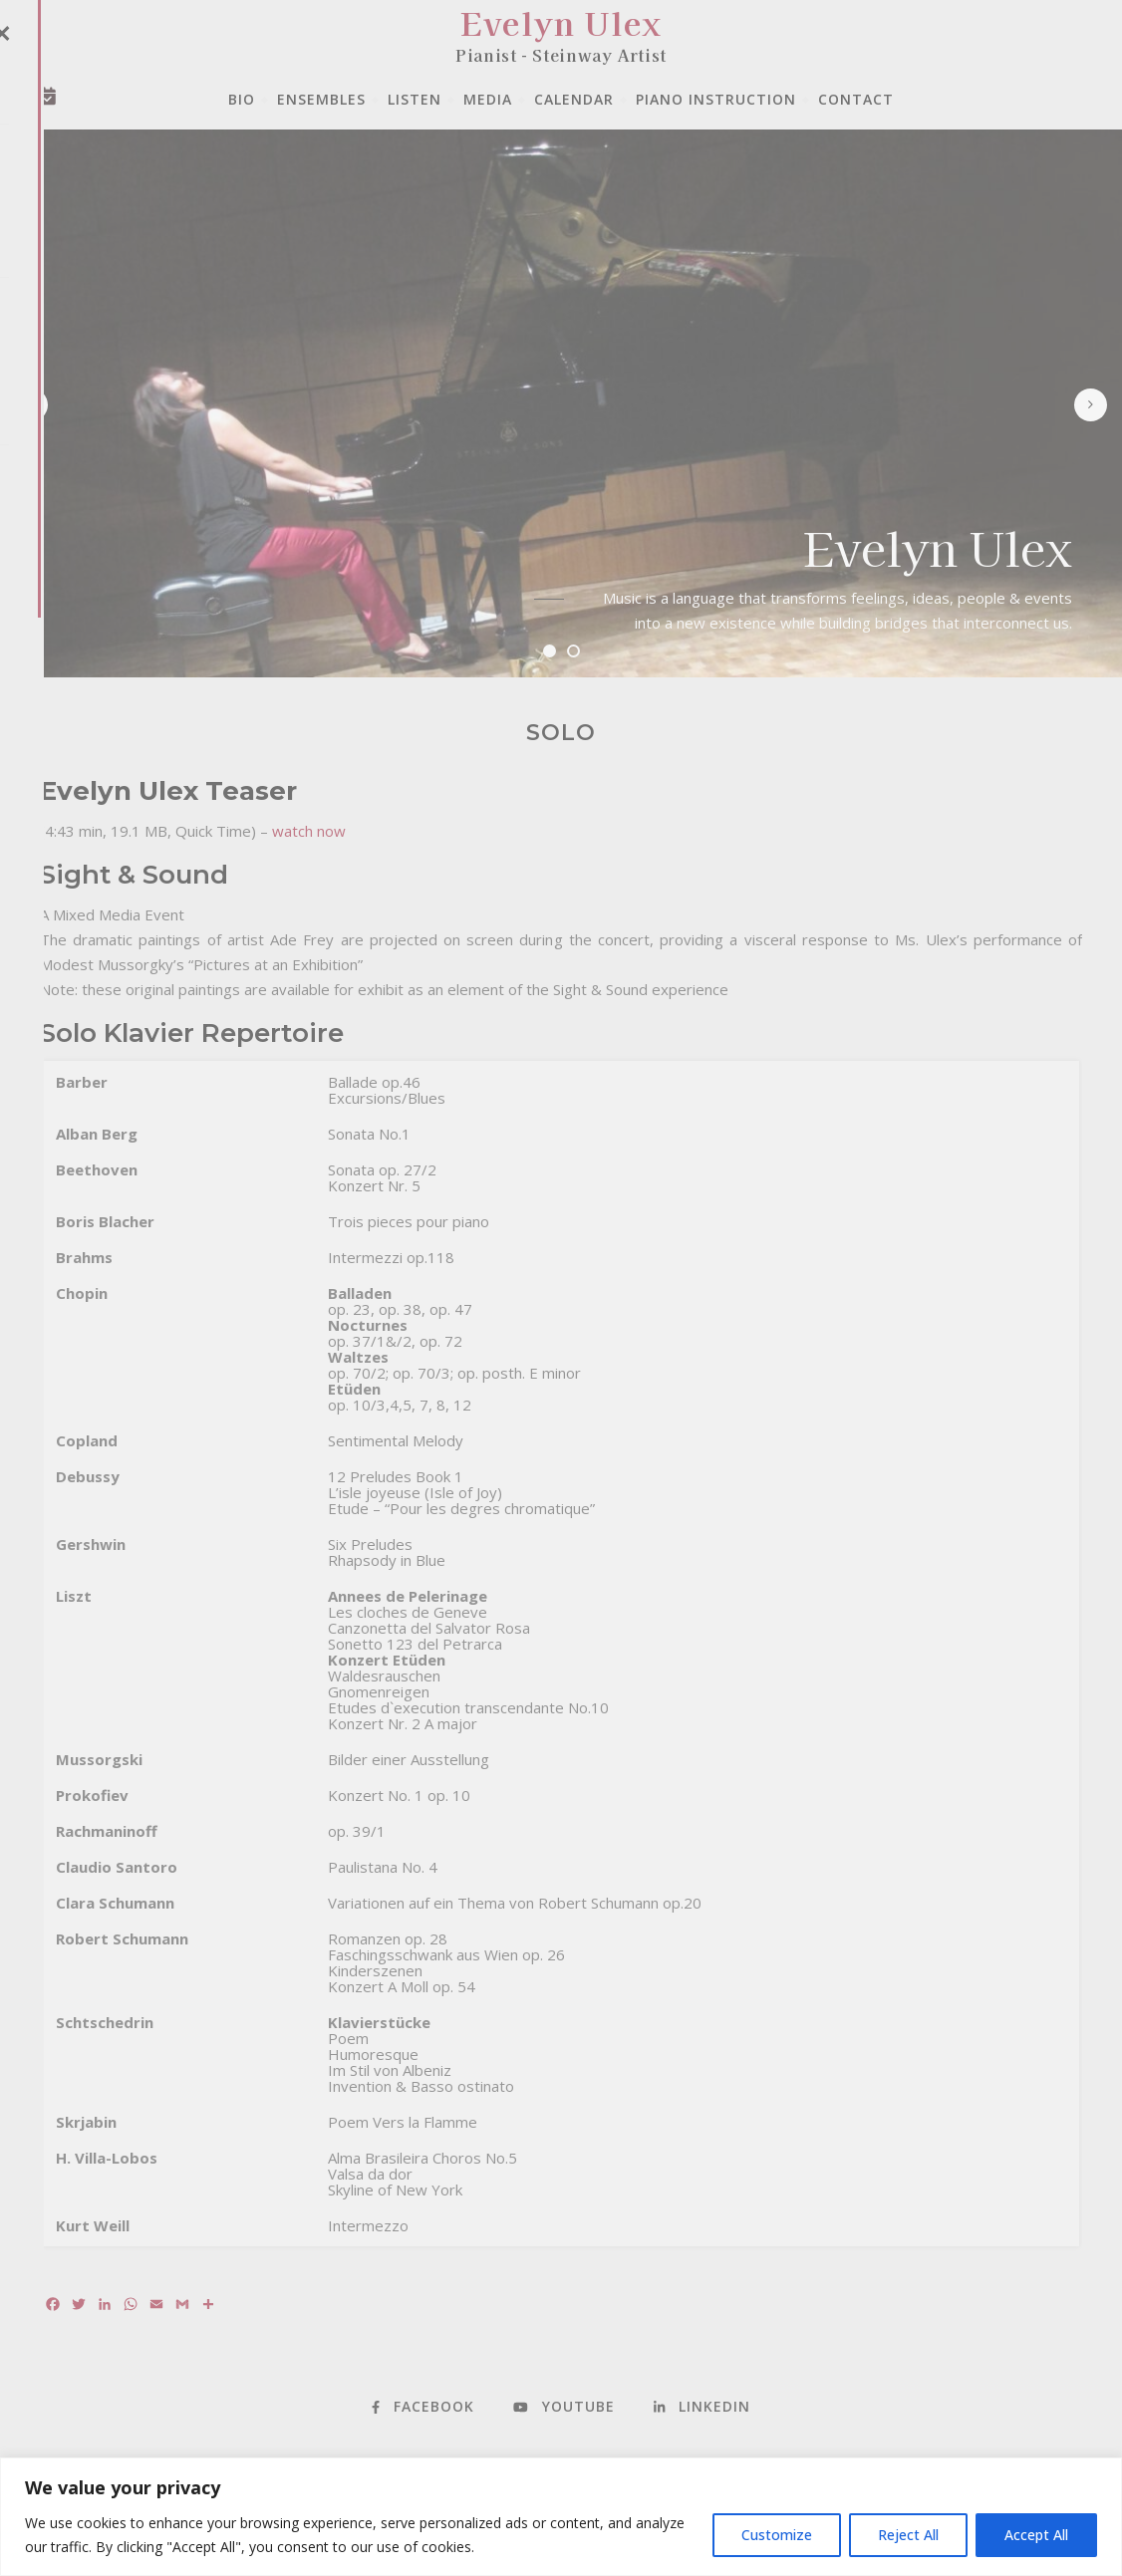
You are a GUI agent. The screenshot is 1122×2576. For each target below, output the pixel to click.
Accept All (1036, 2534)
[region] (561, 2516)
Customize (776, 2534)
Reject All (908, 2534)
